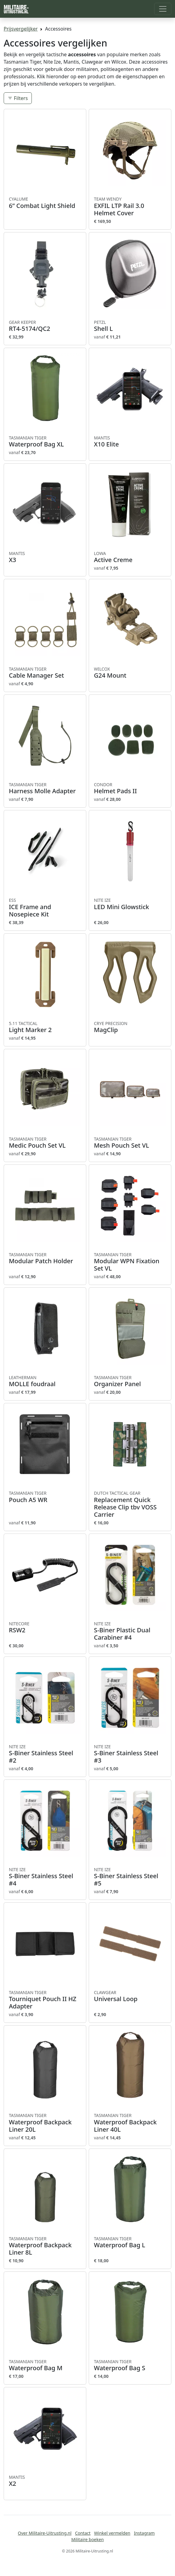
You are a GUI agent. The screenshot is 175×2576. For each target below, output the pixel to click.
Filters (18, 98)
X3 (45, 557)
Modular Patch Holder (45, 1258)
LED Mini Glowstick (130, 904)
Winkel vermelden (112, 2533)
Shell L (130, 326)
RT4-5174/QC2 (45, 326)
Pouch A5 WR (45, 1497)
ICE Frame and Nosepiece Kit (45, 907)
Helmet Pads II (130, 788)
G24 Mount (130, 672)
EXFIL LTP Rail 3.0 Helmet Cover (130, 206)
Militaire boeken (87, 2539)
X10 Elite (130, 441)
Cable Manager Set (45, 672)
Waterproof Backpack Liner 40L (130, 2122)
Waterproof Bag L (130, 2242)
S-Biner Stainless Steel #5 (130, 1877)
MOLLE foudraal (45, 1381)
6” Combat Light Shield (45, 202)
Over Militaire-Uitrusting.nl (44, 2533)
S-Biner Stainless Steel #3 (130, 1754)
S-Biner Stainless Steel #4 (45, 1877)
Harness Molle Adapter (45, 788)
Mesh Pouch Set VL (130, 1142)
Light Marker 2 (45, 1027)
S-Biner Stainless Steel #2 (45, 1754)
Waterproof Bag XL (45, 441)
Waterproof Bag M (45, 2365)
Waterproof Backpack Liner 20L (45, 2122)
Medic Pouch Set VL (45, 1142)
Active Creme (130, 557)
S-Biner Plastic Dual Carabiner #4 (130, 1631)
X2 (45, 2481)
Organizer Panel (130, 1381)
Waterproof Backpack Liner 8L (45, 2246)
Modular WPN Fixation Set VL (130, 1262)
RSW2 (45, 1627)
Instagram (144, 2533)
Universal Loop (130, 1996)
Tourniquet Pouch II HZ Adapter (45, 1999)
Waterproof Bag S (130, 2365)
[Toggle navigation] (162, 9)
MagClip (130, 1027)
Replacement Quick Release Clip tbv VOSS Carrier (130, 1504)
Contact (83, 2533)
